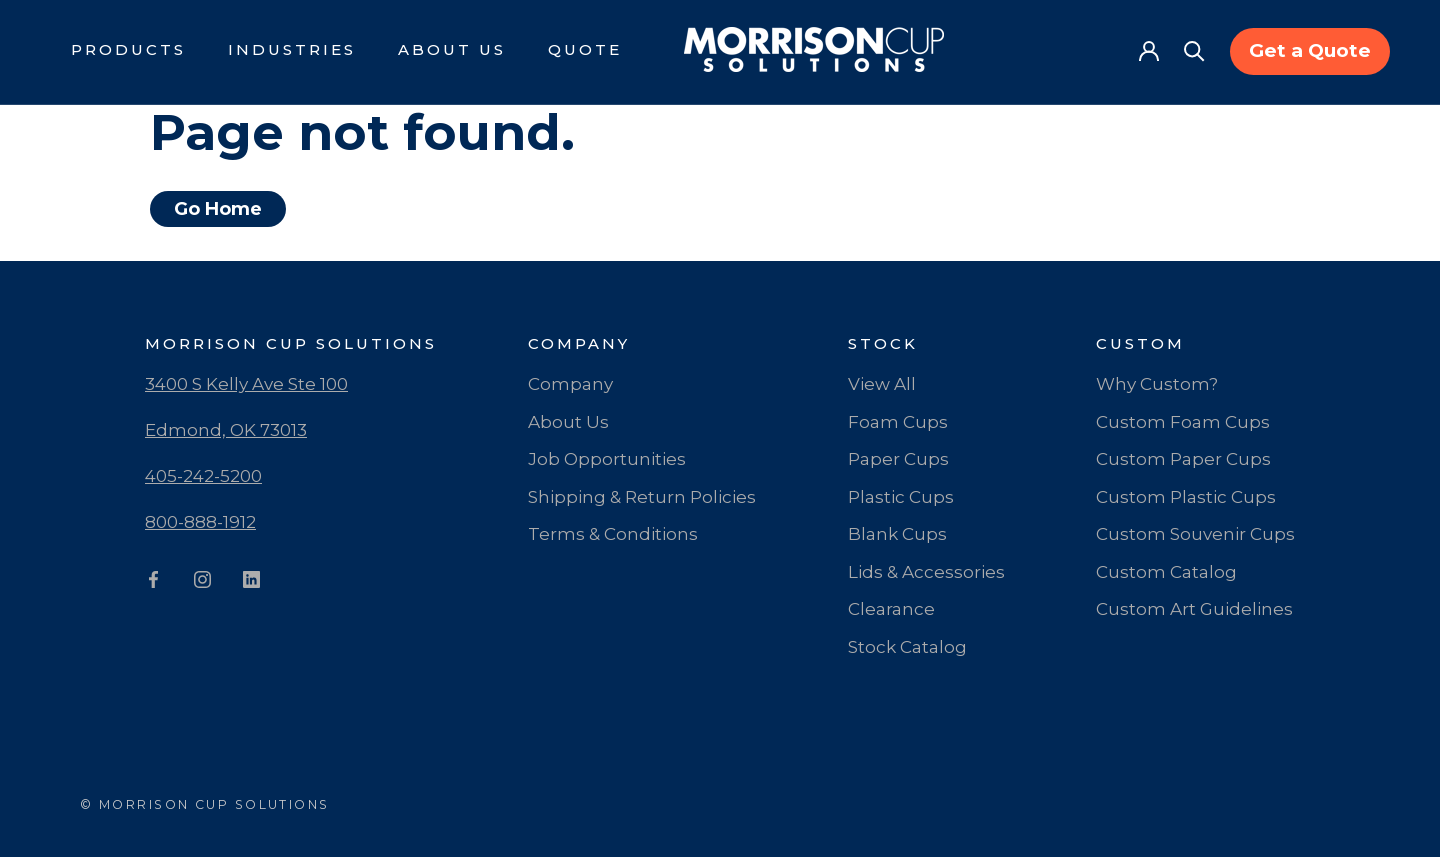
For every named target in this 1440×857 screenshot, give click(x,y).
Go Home (218, 209)
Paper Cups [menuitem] (898, 459)
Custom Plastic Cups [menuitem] (1186, 497)
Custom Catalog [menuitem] (1166, 572)
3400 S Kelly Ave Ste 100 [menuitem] (246, 384)
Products (128, 49)
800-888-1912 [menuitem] (200, 522)
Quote (585, 49)
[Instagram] (202, 582)
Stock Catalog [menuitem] (907, 647)
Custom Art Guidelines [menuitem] (1194, 609)
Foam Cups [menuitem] (898, 422)
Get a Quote (1310, 50)
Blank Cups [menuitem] (897, 534)
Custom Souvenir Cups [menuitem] (1195, 534)
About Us (452, 49)
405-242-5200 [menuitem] (203, 476)
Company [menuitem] (570, 384)
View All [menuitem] (882, 384)
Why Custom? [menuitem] (1157, 384)
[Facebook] (153, 582)
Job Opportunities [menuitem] (607, 459)
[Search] (1194, 49)
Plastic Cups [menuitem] (901, 497)
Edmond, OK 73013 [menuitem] (226, 430)
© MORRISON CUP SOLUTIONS (205, 804)
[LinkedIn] (251, 582)
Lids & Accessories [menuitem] (926, 572)
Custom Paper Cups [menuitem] (1183, 459)
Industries (292, 49)
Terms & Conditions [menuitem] (613, 534)
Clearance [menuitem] (891, 609)
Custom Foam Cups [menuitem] (1183, 422)
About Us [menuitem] (568, 422)
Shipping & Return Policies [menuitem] (642, 497)
